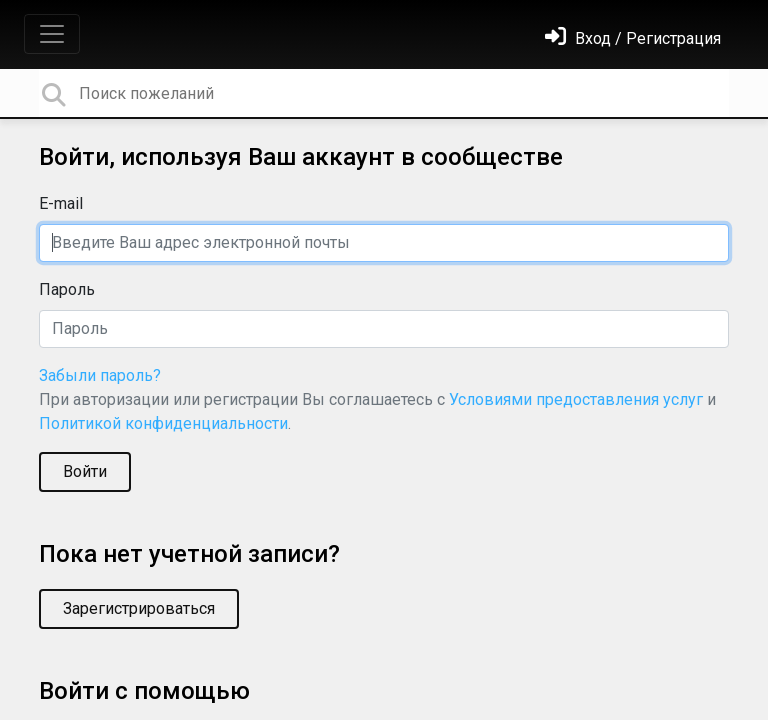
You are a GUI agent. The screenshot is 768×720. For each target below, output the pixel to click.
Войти (85, 471)
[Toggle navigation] (52, 34)
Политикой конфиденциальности (163, 423)
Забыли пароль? (100, 375)
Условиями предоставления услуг (576, 399)
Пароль (67, 289)
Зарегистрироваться (139, 608)
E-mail (61, 203)
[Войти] (633, 38)
